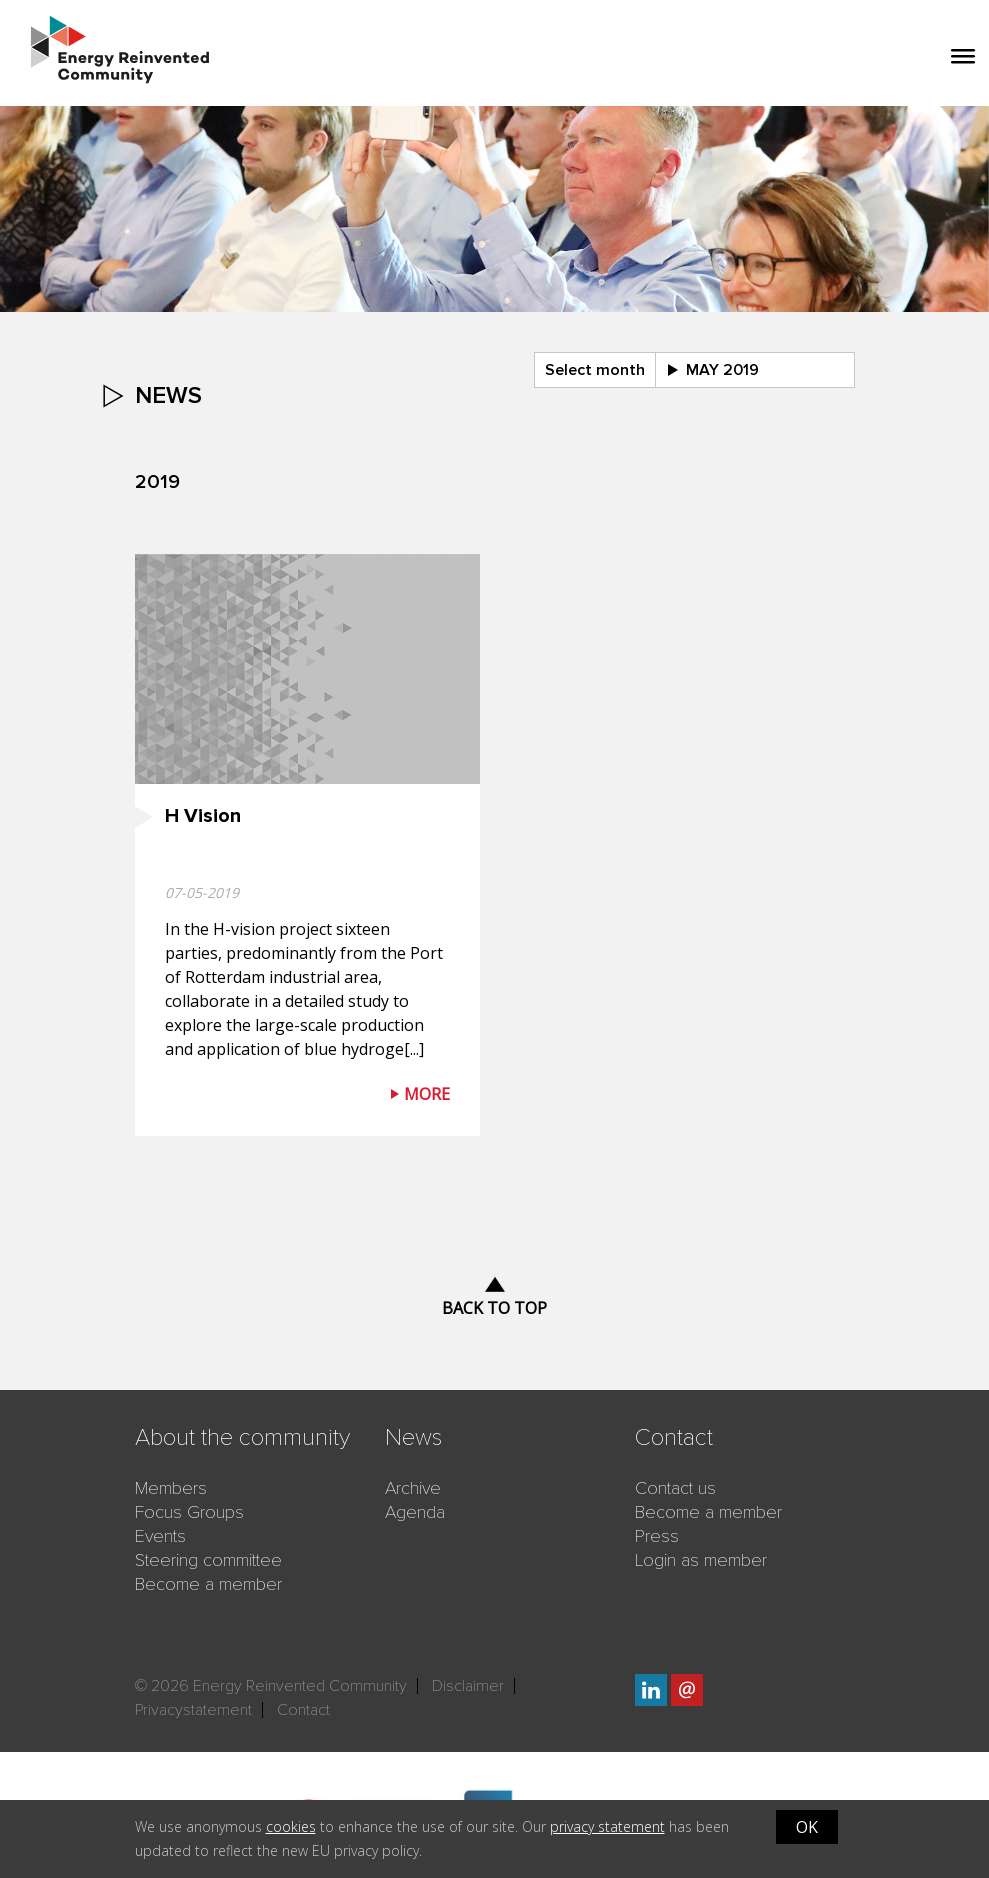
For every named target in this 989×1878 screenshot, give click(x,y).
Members (171, 1488)
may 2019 (722, 370)
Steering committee (208, 1560)
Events (160, 1536)
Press (657, 1536)
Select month (595, 370)
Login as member (701, 1560)
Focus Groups (189, 1512)
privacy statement (607, 1826)
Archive (413, 1488)
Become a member (208, 1584)
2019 (157, 482)
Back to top (494, 1308)
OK (807, 1827)
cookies (291, 1826)
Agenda (415, 1512)
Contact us (675, 1488)
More (427, 1094)
